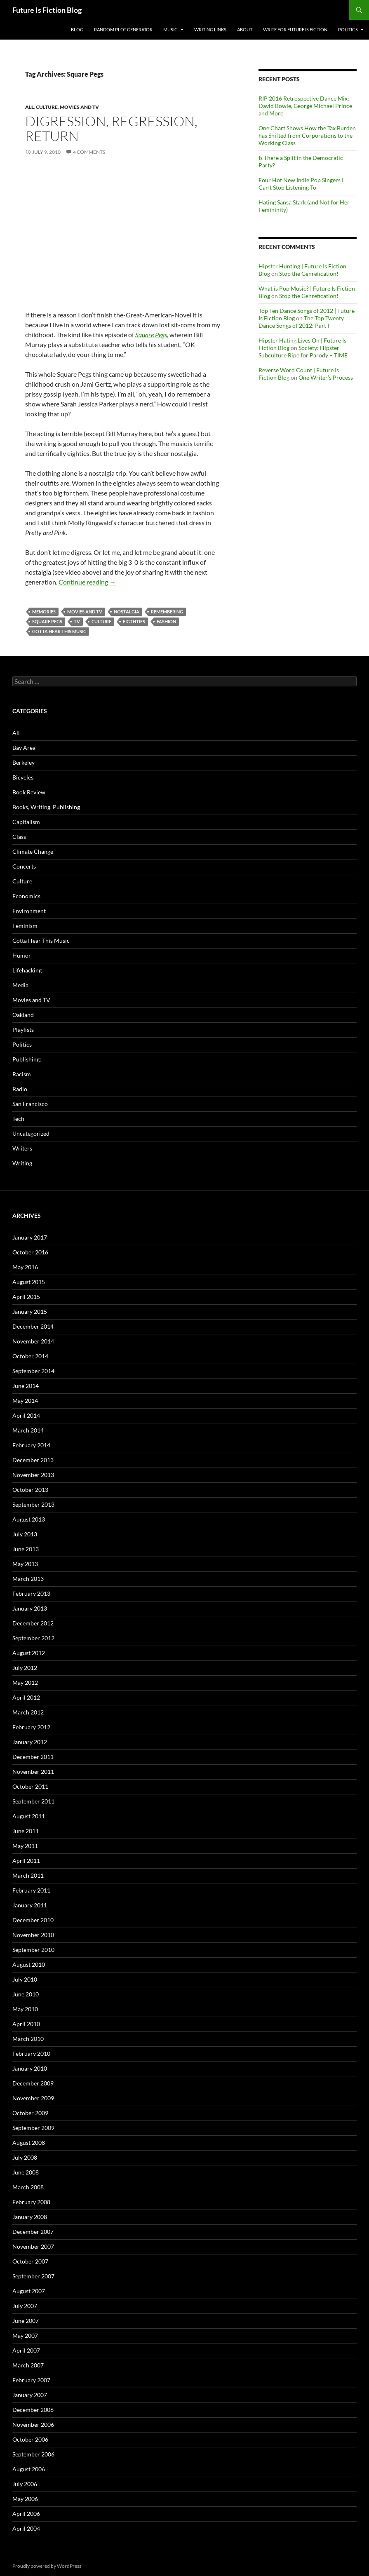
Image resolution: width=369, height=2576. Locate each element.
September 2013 (33, 1504)
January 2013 (29, 1608)
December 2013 (33, 1459)
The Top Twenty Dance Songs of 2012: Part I (301, 322)
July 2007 (24, 2305)
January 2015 (29, 1311)
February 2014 (31, 1445)
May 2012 (25, 1682)
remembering (167, 611)
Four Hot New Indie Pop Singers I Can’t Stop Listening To (301, 183)
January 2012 (29, 1741)
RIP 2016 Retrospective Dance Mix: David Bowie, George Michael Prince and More (305, 106)
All (29, 107)
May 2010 (25, 2008)
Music (170, 29)
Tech (18, 1118)
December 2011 (33, 1756)
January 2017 (29, 1237)
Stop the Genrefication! (308, 273)
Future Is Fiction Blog (47, 9)
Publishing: (26, 1059)
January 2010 (29, 2068)
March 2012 (28, 1712)
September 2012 (33, 1637)
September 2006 (33, 2454)
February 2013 (31, 1593)
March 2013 (28, 1578)
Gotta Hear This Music (59, 631)
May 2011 (25, 1845)
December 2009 (33, 2083)
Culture (47, 107)
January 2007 (29, 2394)
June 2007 (25, 2320)
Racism (21, 1074)
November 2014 (33, 1341)
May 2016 (25, 1266)
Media (20, 985)
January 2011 (29, 1905)
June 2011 (25, 1830)
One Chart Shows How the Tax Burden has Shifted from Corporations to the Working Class (307, 135)
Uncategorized (30, 1133)
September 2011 (33, 1801)
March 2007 (28, 2365)
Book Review (28, 792)
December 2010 (33, 1919)
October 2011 (30, 1786)
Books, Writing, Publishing (46, 806)
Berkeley (23, 762)
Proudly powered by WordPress (46, 2566)
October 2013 (30, 1489)
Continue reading (87, 582)
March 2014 (28, 1430)
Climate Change (32, 851)
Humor (21, 955)
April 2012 (26, 1697)
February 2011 (31, 1890)
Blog (77, 29)
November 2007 (33, 2246)
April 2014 (26, 1415)
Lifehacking (27, 970)
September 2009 (33, 2127)
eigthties (134, 621)
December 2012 (33, 1623)
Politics (348, 29)
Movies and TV (79, 107)
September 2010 (33, 1949)
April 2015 (26, 1296)
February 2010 (31, 2053)
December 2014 (33, 1326)
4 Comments (89, 152)
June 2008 (25, 2172)
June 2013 (25, 1548)
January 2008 (29, 2216)
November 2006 (33, 2424)
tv (77, 621)
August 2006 (28, 2469)
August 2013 (28, 1519)
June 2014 (25, 1385)
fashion (166, 621)
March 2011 (28, 1875)
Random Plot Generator (123, 29)
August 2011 (28, 1816)
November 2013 (33, 1474)
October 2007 (30, 2261)
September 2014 (33, 1370)
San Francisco (30, 1103)
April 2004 (26, 2528)
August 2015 (28, 1281)
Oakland (23, 1014)
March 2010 (28, 2038)
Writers (22, 1148)
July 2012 (24, 1667)
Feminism (25, 925)
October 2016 (30, 1252)
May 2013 (25, 1563)
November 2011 (33, 1771)
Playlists (23, 1029)
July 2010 (24, 1979)
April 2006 (26, 2513)
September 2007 (33, 2276)
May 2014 (25, 1400)
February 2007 (31, 2379)
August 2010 (28, 1964)
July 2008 (24, 2157)
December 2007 (33, 2231)
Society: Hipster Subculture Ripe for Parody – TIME (303, 351)
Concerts (24, 866)
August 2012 (28, 1652)
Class (19, 836)
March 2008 (28, 2187)
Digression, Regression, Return (111, 128)
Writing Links (210, 29)
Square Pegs (151, 334)
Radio (19, 1088)
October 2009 (30, 2112)
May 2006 (25, 2498)
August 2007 (28, 2290)
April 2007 (26, 2350)
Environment (29, 910)
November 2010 (33, 1934)
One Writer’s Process (325, 377)
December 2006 (33, 2409)
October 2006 (30, 2439)
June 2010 (25, 1994)
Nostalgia (126, 611)
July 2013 (24, 1534)
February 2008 (31, 2201)
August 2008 (28, 2142)
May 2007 (25, 2335)
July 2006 (24, 2483)
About (244, 29)
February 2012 (31, 1727)
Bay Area (23, 747)
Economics (26, 895)
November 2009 (33, 2098)
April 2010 (26, 2023)
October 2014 (30, 1356)
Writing (22, 1163)
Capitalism (26, 821)
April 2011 (26, 1860)
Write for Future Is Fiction (295, 29)
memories (44, 611)
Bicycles (22, 777)
